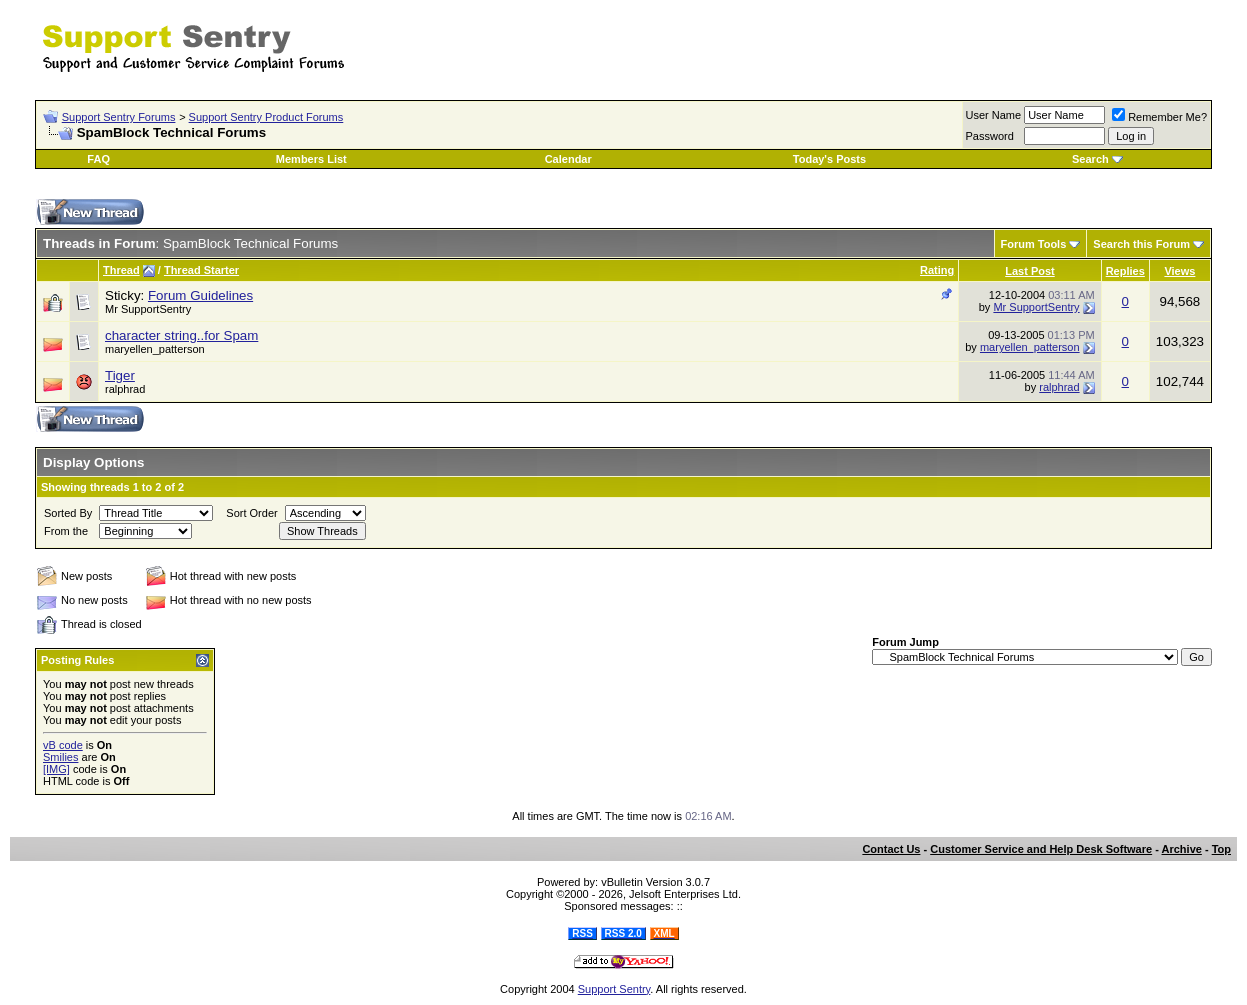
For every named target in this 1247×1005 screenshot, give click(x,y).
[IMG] (56, 769)
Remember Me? (1159, 117)
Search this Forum (1141, 244)
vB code (63, 745)
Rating (937, 270)
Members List (311, 159)
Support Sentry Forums (119, 117)
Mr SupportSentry (1036, 307)
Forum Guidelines (200, 295)
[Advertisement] (978, 38)
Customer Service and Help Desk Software (1041, 849)
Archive (1182, 849)
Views (1179, 271)
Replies (1125, 271)
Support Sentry (614, 989)
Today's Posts (829, 159)
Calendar (568, 159)
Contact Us (891, 849)
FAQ (98, 159)
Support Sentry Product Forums (266, 117)
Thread (121, 270)
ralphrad (1059, 387)
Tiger (120, 375)
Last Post (1030, 271)
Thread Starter (201, 270)
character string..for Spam (181, 335)
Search (1090, 159)
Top (1221, 849)
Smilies (60, 757)
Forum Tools (1034, 244)
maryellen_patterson (1030, 347)
